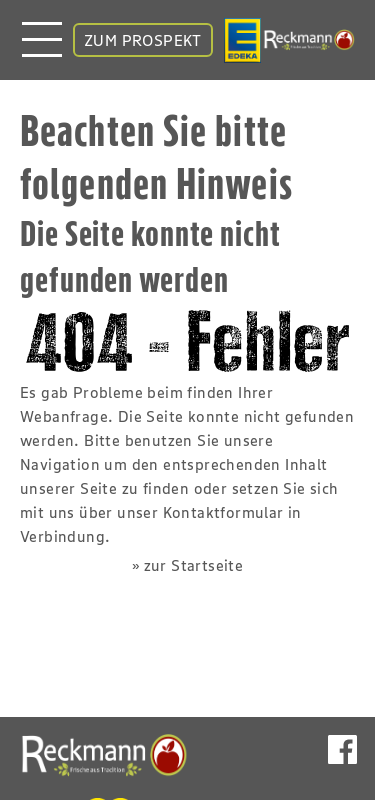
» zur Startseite (187, 565)
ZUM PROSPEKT (143, 40)
